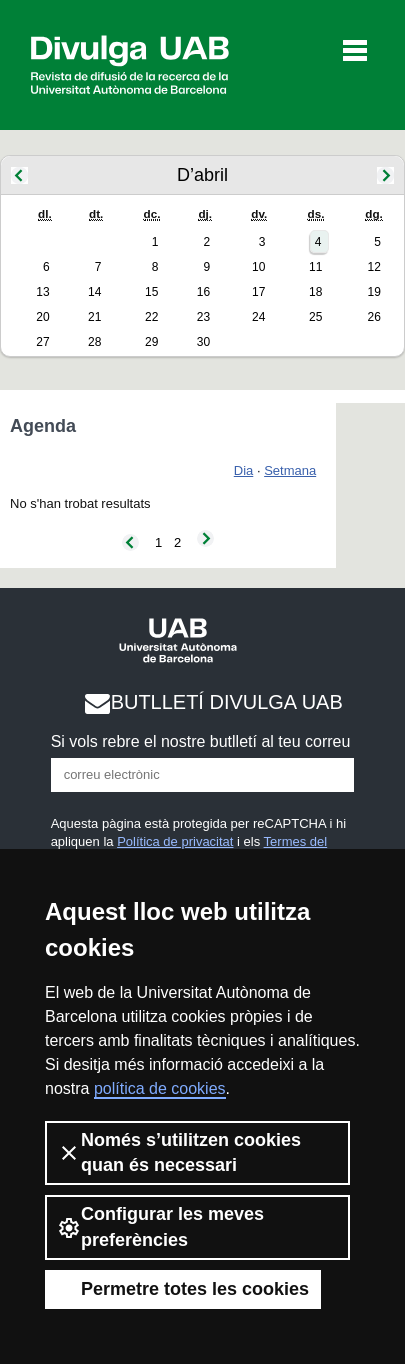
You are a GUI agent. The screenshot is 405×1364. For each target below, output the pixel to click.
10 (258, 267)
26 (373, 317)
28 (94, 342)
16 (203, 292)
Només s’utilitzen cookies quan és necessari (179, 1152)
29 (151, 342)
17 (258, 292)
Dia (244, 470)
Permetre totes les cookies (183, 1289)
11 (315, 267)
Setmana (290, 470)
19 (373, 292)
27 (42, 342)
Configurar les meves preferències (160, 1226)
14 (94, 292)
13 (42, 292)
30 (203, 342)
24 (258, 317)
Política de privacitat (175, 841)
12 (373, 267)
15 (151, 292)
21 (94, 317)
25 (315, 317)
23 (203, 317)
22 (151, 317)
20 (42, 317)
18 (315, 292)
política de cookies (160, 1088)
